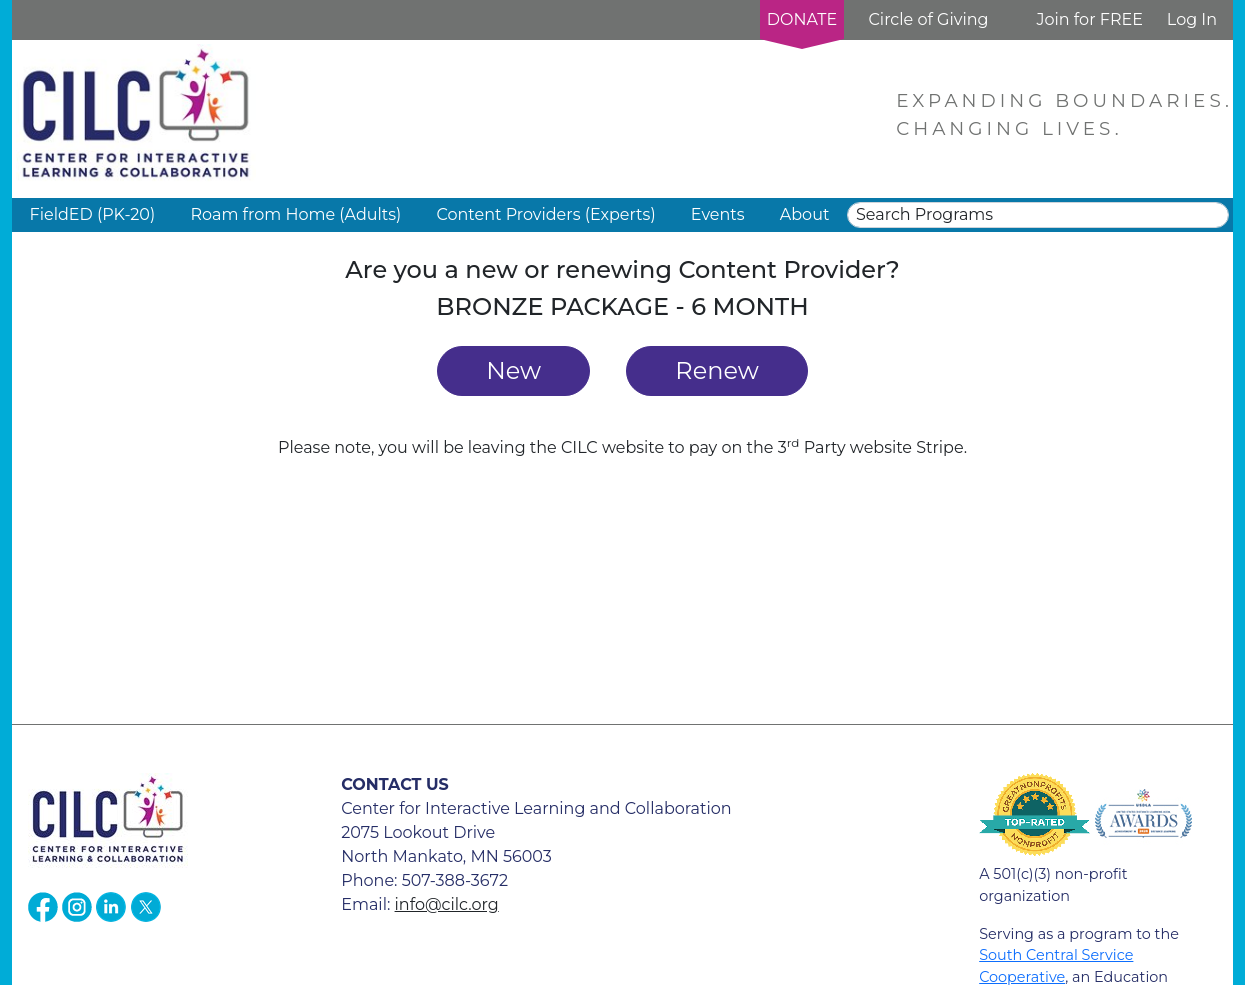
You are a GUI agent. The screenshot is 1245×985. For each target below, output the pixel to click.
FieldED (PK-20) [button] (93, 214)
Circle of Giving (928, 19)
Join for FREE (1089, 19)
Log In (1192, 19)
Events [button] (718, 214)
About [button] (805, 214)
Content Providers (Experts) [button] (545, 214)
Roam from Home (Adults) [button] (295, 214)
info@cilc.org (447, 904)
